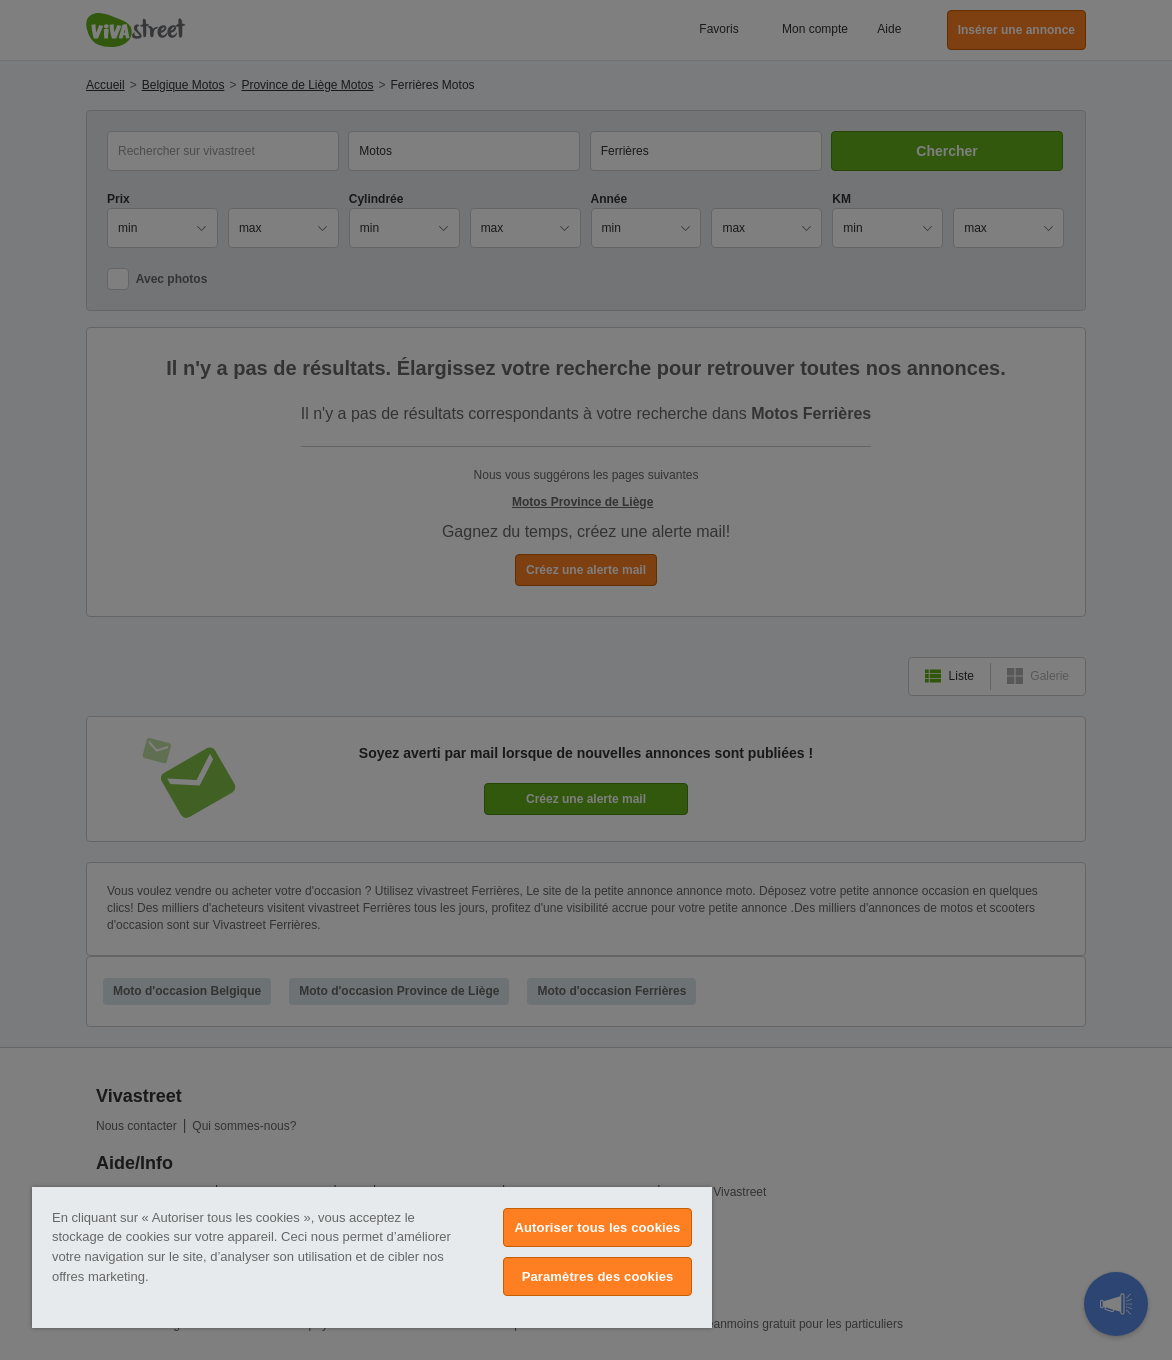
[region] (372, 1257)
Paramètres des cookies (598, 1276)
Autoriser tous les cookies (598, 1227)
